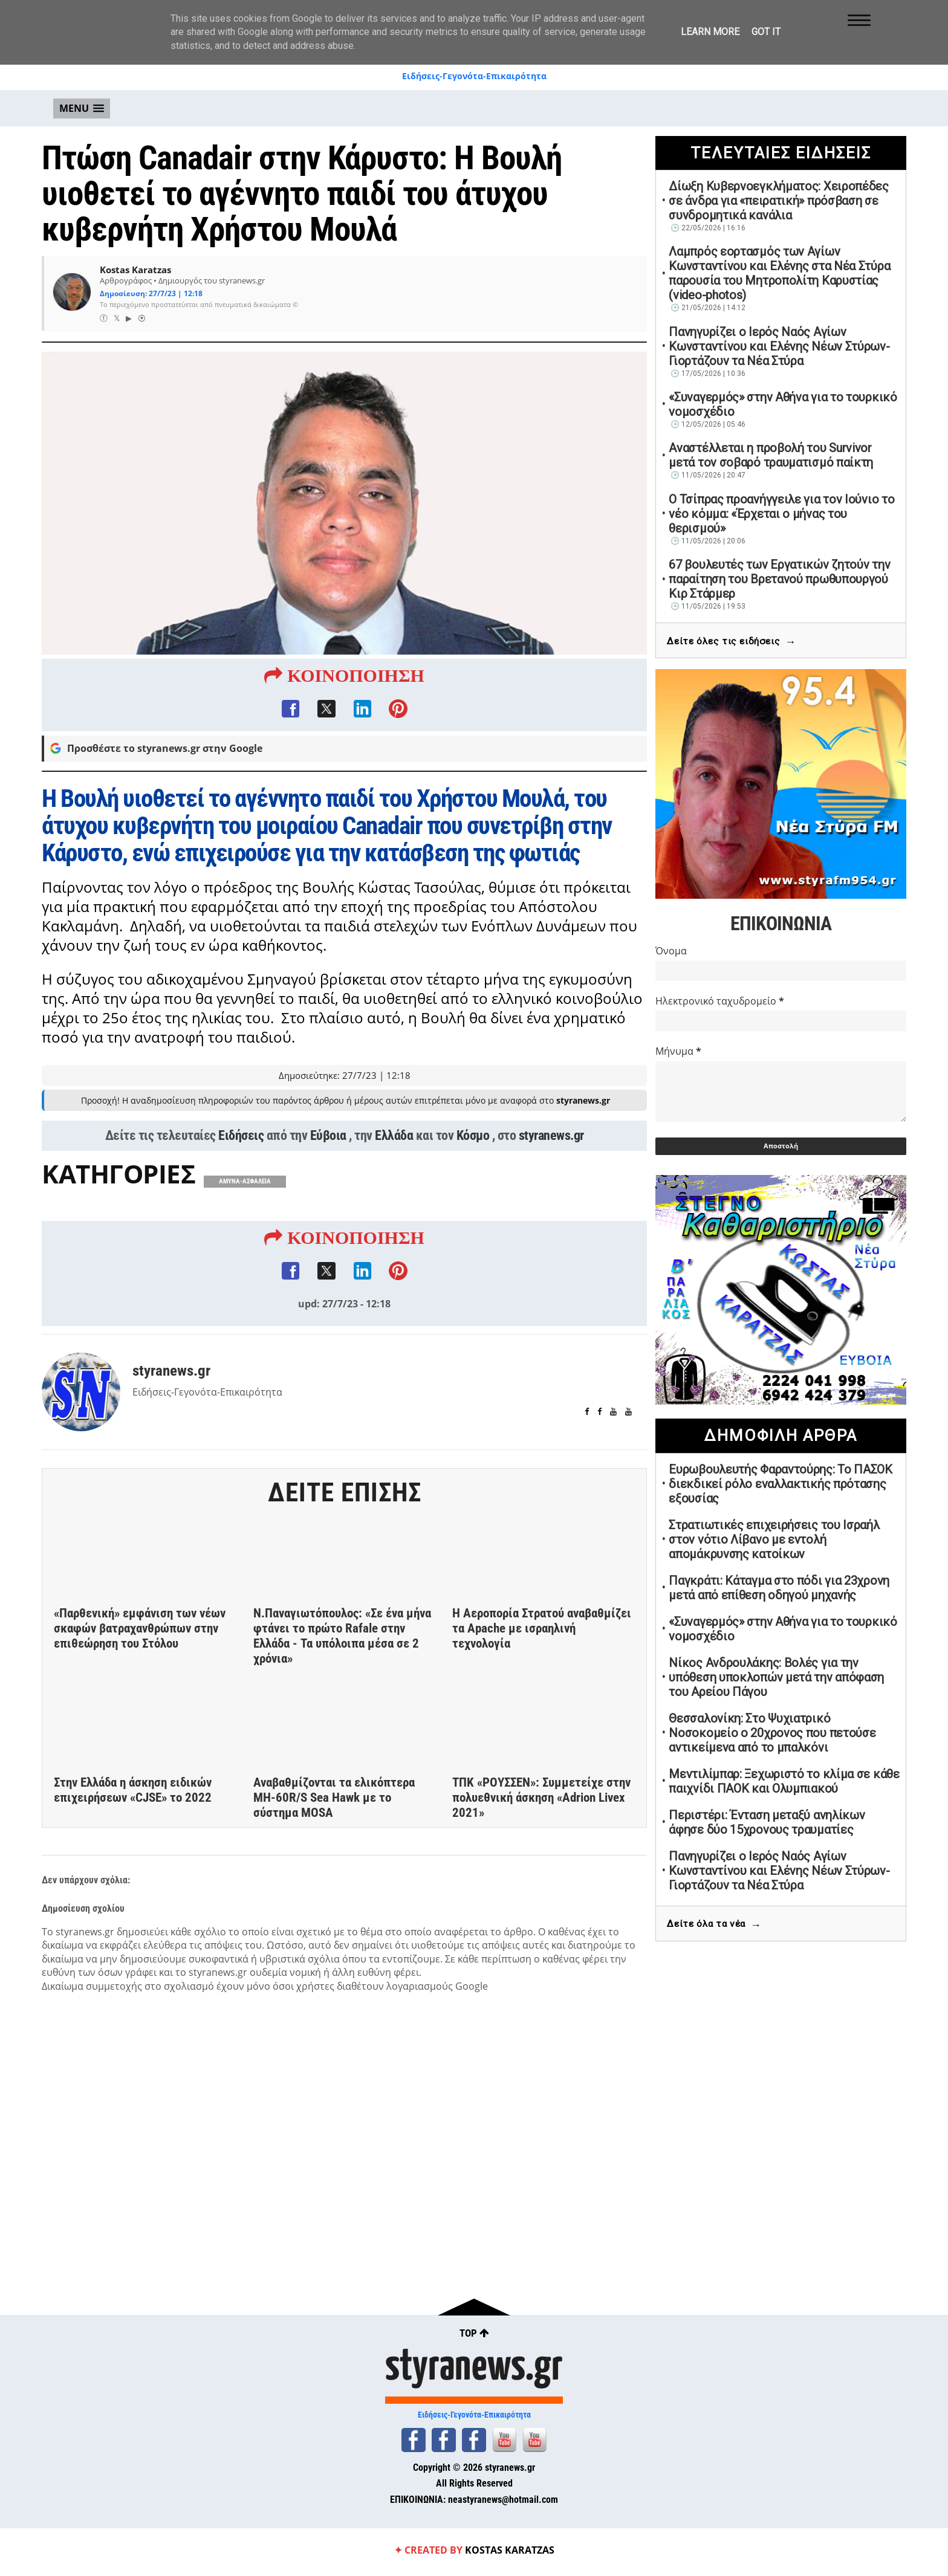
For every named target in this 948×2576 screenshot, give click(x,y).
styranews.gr (551, 1137)
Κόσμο (473, 1137)
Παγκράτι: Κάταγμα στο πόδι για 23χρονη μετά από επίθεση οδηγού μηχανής (779, 1587)
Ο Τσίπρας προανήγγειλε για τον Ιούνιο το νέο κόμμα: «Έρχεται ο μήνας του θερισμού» (781, 514)
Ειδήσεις (241, 1137)
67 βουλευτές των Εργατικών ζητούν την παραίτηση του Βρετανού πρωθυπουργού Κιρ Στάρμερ (779, 579)
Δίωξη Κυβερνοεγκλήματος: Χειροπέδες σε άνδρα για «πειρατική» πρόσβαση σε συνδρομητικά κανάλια (779, 200)
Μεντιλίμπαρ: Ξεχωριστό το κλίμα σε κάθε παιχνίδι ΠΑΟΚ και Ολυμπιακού (784, 1781)
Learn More (710, 31)
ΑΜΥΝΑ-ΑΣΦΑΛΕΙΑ (245, 1183)
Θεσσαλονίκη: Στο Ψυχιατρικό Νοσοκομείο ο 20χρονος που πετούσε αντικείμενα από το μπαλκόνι (772, 1733)
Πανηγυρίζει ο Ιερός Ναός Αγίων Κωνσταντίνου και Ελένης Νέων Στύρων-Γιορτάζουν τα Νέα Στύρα (779, 346)
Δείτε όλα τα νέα (714, 1924)
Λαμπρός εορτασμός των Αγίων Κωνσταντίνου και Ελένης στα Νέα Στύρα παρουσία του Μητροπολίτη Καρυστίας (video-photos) (779, 273)
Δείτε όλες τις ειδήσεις (731, 641)
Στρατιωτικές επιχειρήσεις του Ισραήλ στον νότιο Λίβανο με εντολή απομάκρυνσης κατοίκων (774, 1539)
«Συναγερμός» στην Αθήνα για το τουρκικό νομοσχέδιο (783, 404)
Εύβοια (328, 1137)
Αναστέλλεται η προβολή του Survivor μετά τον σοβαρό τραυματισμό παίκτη (771, 455)
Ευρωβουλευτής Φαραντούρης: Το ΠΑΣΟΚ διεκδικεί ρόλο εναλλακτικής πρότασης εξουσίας (780, 1484)
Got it (766, 31)
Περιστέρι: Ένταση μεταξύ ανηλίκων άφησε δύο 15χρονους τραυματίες (767, 1822)
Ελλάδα (394, 1137)
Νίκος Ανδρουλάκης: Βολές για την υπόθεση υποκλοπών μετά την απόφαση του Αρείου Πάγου (776, 1677)
